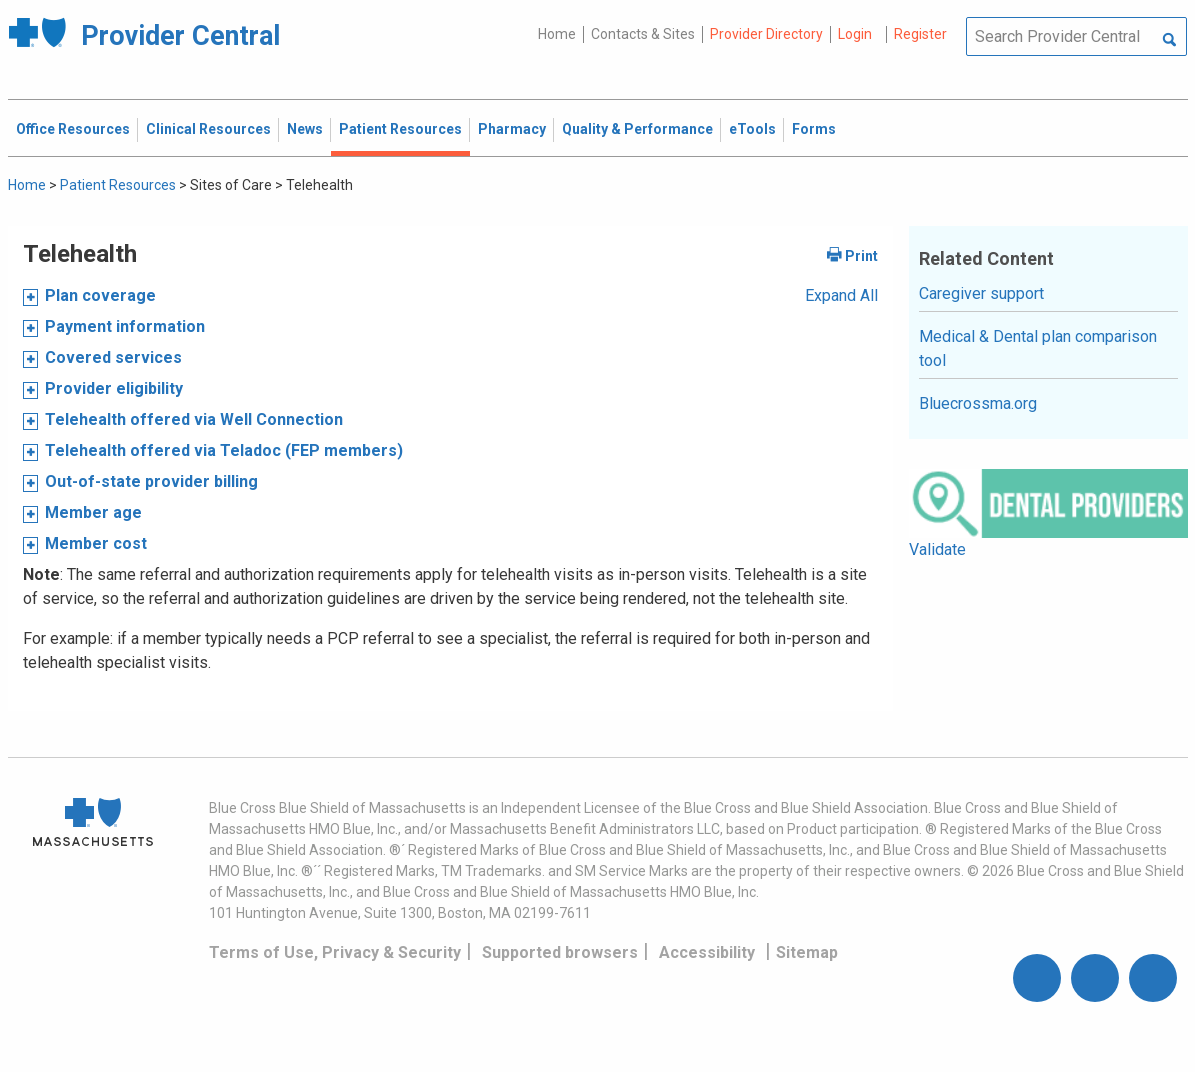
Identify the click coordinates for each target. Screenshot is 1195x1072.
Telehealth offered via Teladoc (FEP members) (224, 450)
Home (557, 34)
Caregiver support (981, 293)
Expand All (841, 295)
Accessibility (707, 952)
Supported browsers (560, 952)
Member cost (96, 543)
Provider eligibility (114, 388)
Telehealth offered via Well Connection (194, 419)
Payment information (125, 326)
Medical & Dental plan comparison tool (1038, 348)
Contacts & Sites (643, 34)
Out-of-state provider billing (151, 481)
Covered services (113, 357)
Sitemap (807, 952)
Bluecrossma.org (978, 403)
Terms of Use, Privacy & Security (335, 952)
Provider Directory (766, 34)
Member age (93, 512)
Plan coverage (100, 295)
